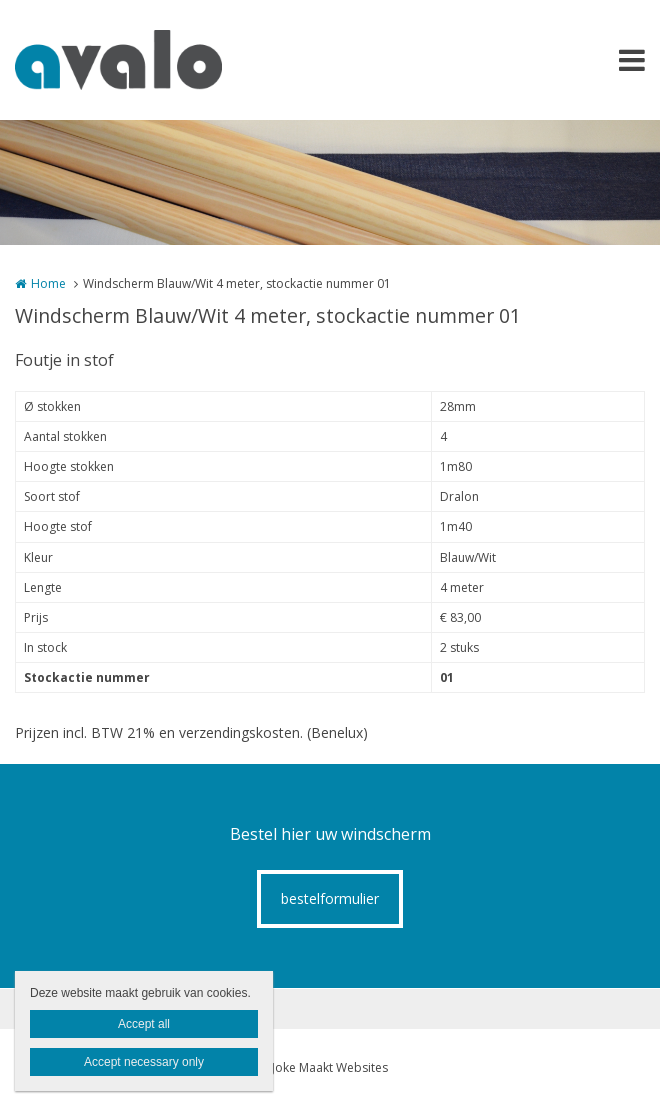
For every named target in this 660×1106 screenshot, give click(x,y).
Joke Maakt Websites (330, 1067)
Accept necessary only (144, 1062)
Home (48, 283)
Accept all (144, 1024)
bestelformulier (330, 898)
